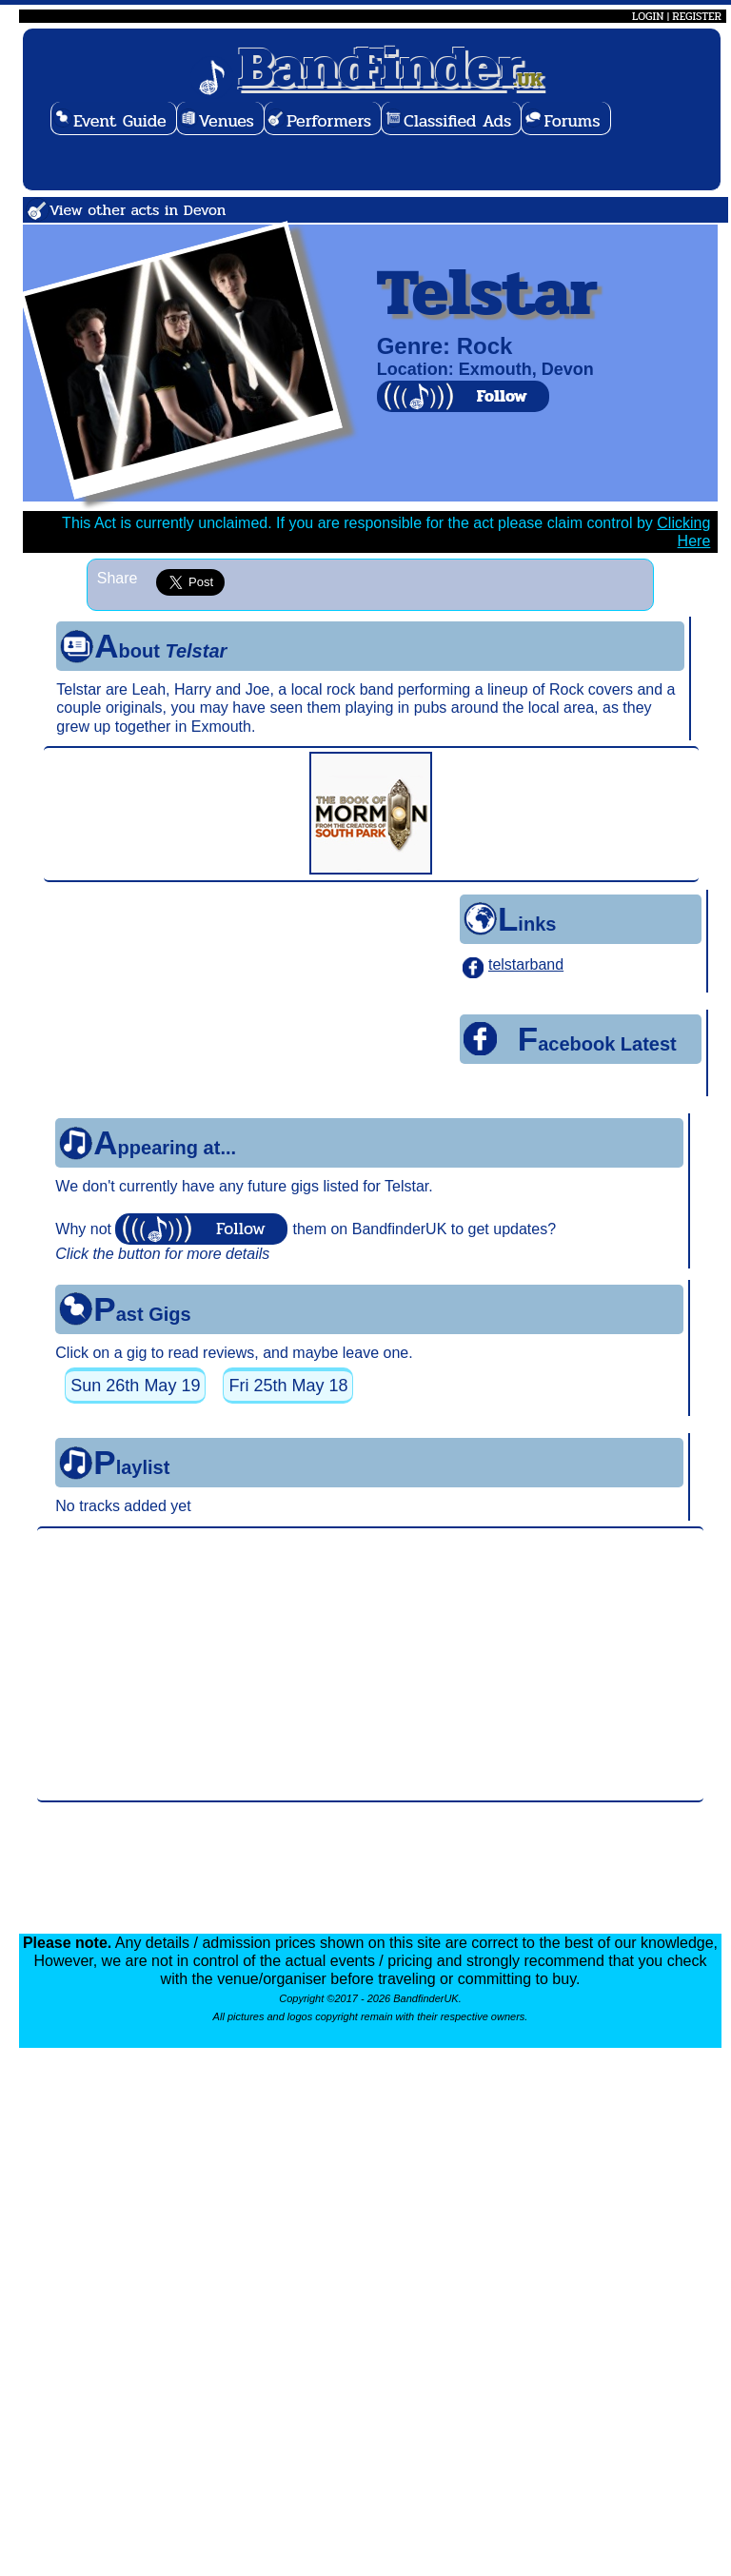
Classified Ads (457, 121)
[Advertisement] (370, 1664)
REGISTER (696, 16)
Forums (571, 121)
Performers (328, 121)
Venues (226, 121)
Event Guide (120, 121)
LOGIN (647, 16)
